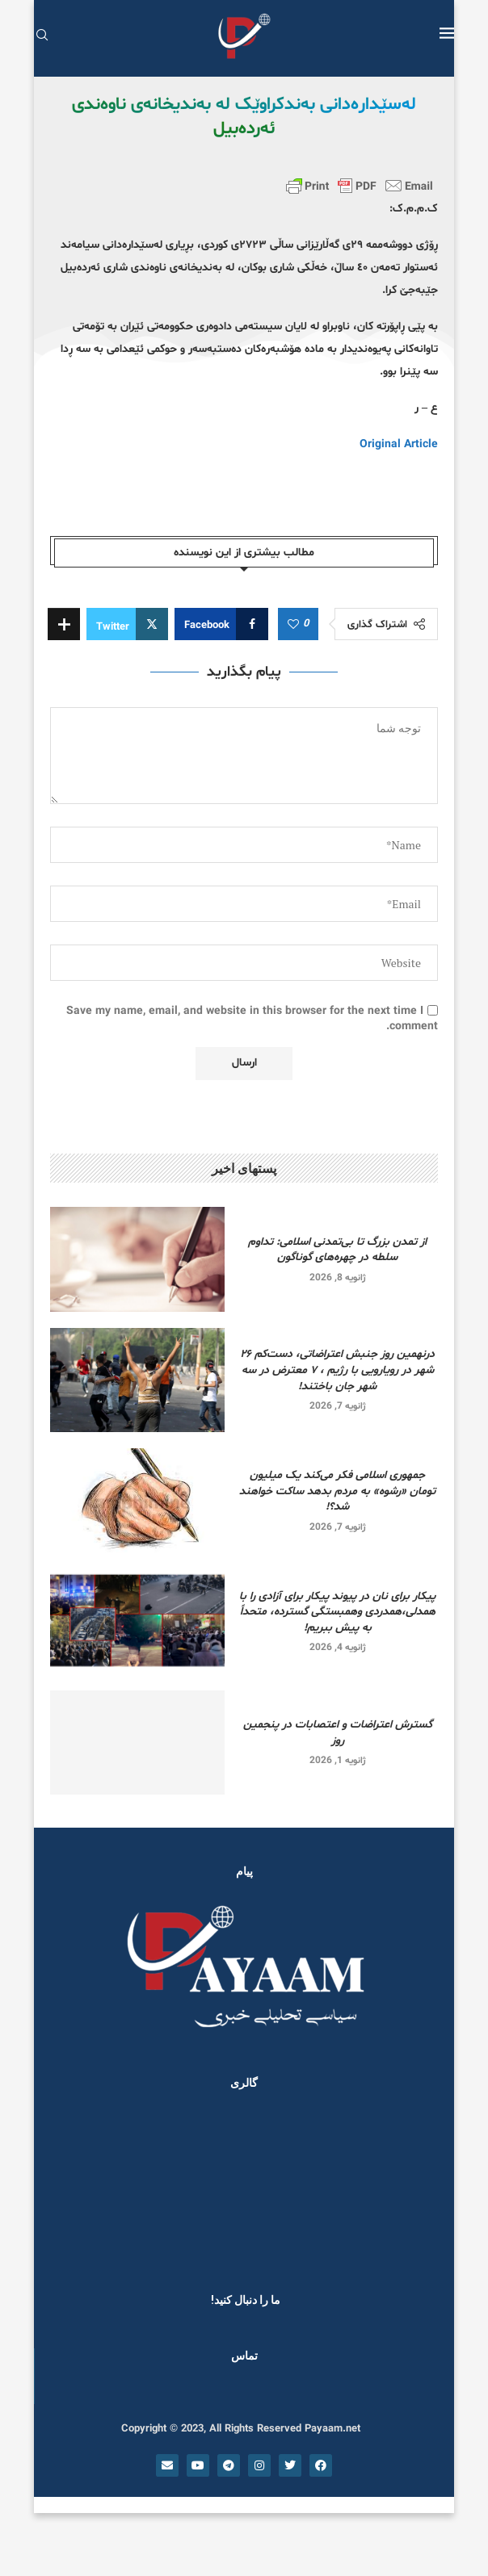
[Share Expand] (64, 624)
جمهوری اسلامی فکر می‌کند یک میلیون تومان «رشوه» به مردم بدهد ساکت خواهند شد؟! (337, 1491)
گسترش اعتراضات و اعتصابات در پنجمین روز (337, 1733)
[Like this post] (293, 625)
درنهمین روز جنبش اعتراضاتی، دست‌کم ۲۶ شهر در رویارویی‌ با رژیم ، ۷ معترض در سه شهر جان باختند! (337, 1370)
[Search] (42, 36)
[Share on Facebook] (221, 624)
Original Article (399, 444)
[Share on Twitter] (127, 624)
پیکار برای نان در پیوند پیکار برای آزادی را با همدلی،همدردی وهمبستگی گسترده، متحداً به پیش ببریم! (337, 1612)
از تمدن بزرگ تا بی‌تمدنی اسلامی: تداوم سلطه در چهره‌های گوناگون (337, 1250)
